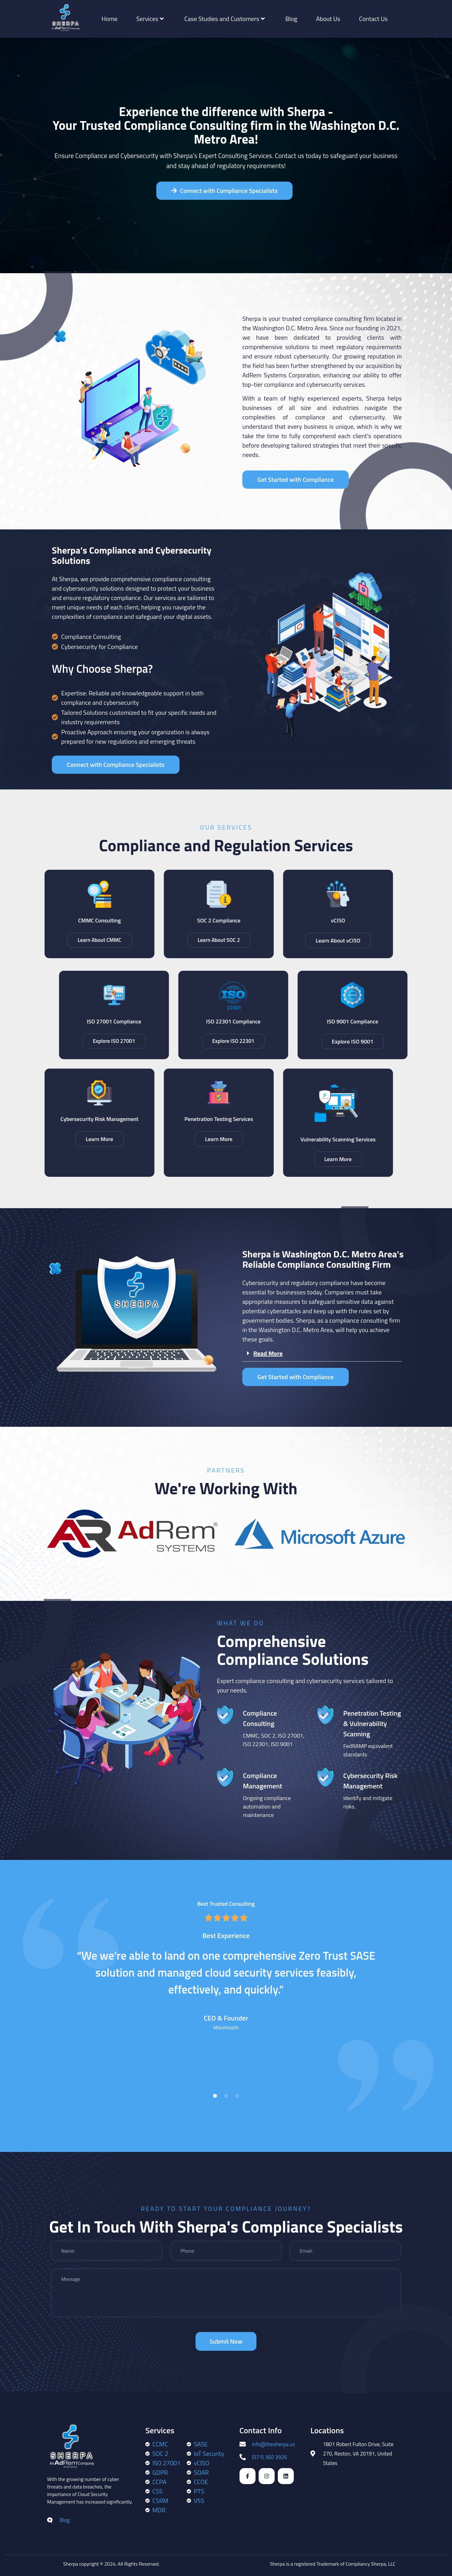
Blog (291, 19)
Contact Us (373, 19)
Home (110, 19)
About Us (328, 19)
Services (150, 19)
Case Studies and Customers (224, 19)
